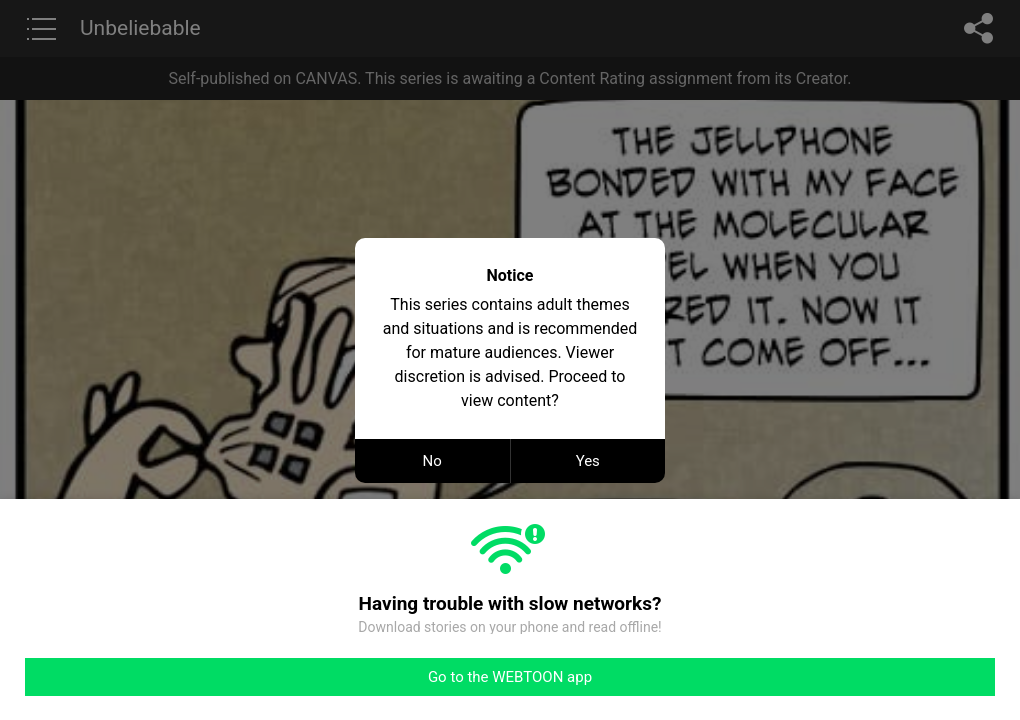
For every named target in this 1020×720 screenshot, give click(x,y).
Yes (588, 461)
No (432, 461)
